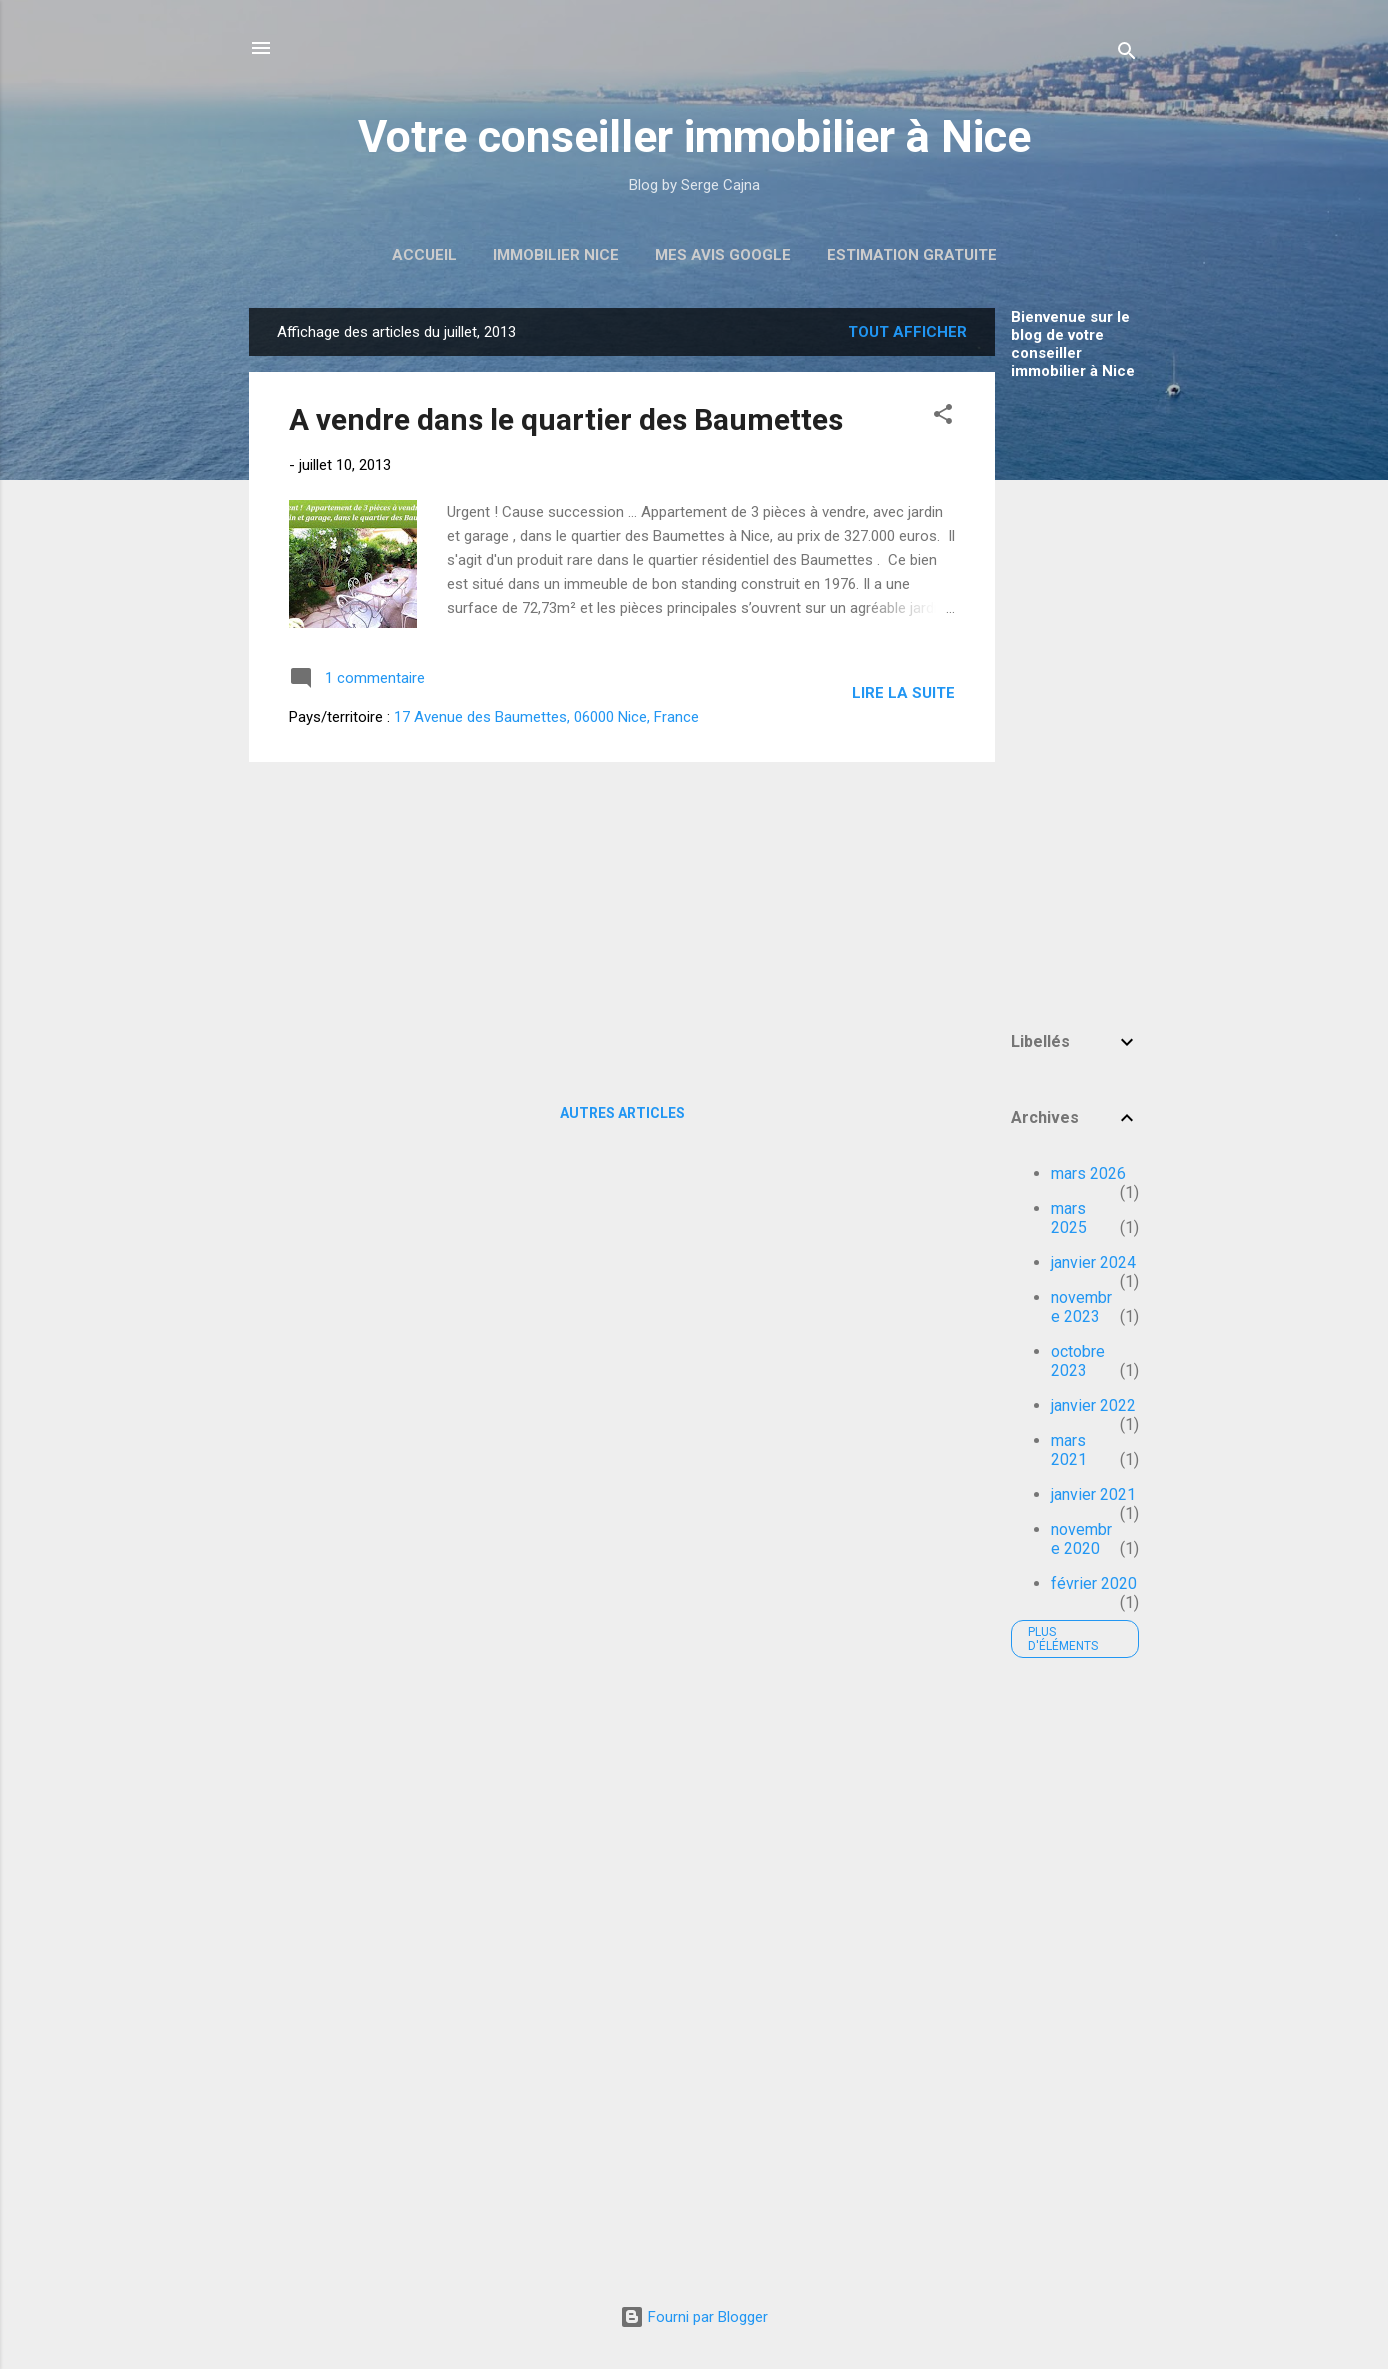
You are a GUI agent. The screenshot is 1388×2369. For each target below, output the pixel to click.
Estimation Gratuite (912, 255)
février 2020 (1094, 1583)
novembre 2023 (1081, 1307)
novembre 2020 (1081, 1539)
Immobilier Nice (556, 255)
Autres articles (622, 1113)
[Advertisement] (1075, 696)
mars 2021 (1069, 1450)
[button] (943, 417)
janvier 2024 (1093, 1262)
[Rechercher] (1127, 54)
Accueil (424, 255)
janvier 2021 (1093, 1494)
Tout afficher (907, 332)
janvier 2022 (1093, 1405)
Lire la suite (903, 693)
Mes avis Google (723, 255)
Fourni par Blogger (694, 2317)
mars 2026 (1088, 1173)
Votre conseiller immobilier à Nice (694, 136)
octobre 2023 (1078, 1361)
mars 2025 (1069, 1218)
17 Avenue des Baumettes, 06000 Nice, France (546, 717)
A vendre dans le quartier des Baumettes (566, 419)
